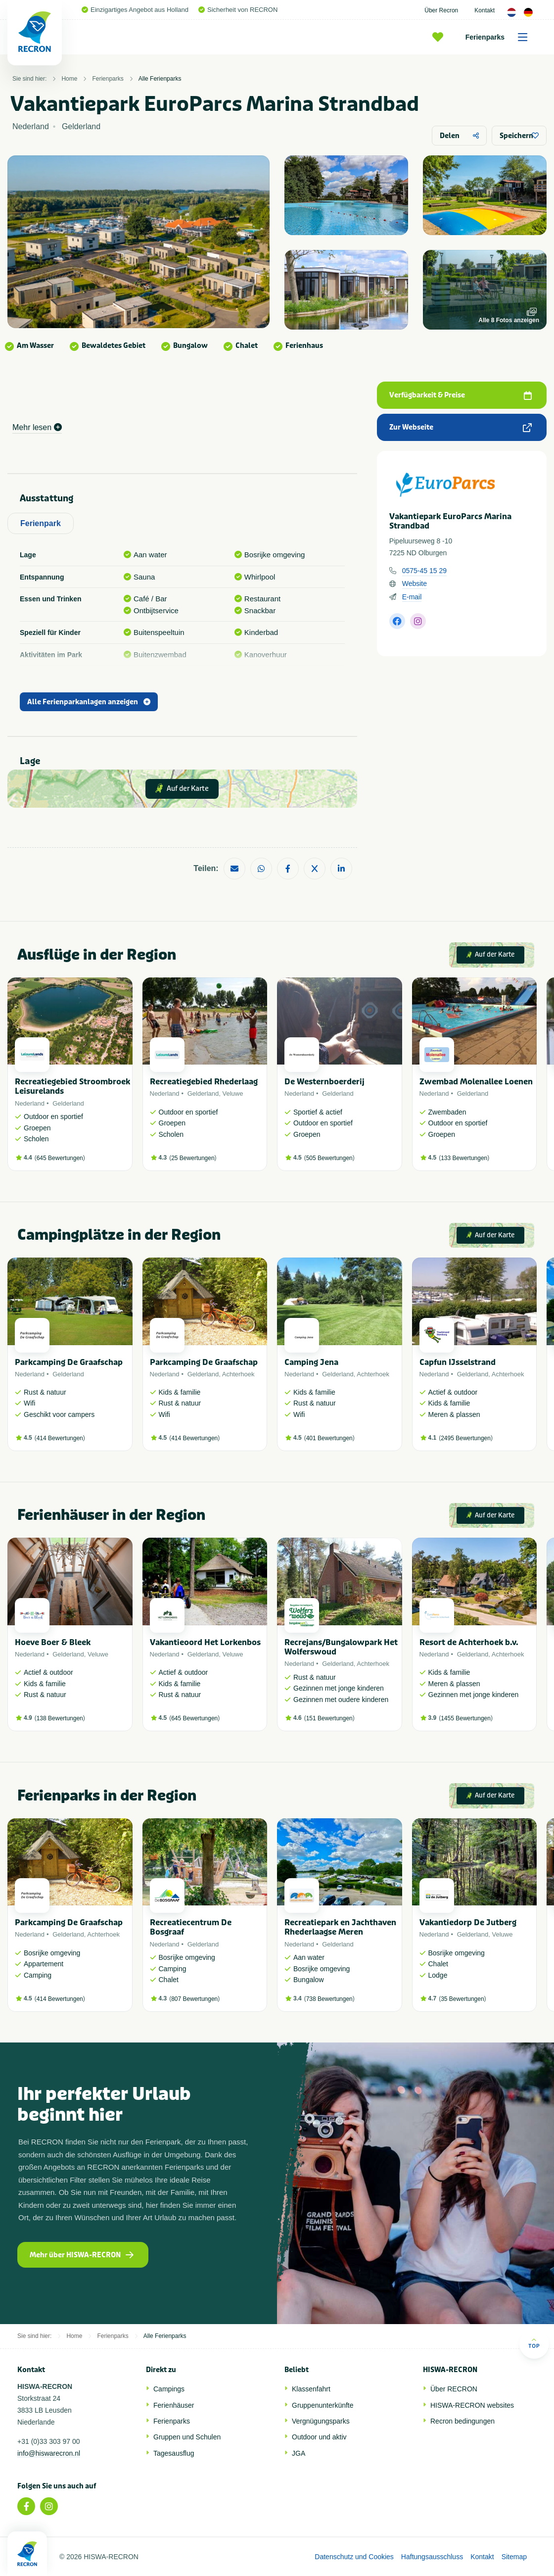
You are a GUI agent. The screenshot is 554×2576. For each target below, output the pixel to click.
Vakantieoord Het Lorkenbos (205, 1642)
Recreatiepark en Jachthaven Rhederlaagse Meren (340, 1927)
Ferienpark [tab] (40, 523)
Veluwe (233, 1093)
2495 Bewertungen (466, 1438)
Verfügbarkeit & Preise (460, 395)
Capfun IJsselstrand (457, 1362)
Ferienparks (499, 37)
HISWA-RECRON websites (472, 2405)
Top (534, 2343)
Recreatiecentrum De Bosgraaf (190, 1927)
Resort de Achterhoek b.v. (468, 1642)
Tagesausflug (173, 2453)
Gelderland (68, 1103)
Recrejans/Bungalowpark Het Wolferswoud (341, 1647)
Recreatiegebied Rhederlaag (204, 1081)
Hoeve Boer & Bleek (53, 1642)
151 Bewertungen (329, 1718)
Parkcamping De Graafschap (69, 1362)
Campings (169, 2389)
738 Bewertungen (329, 1998)
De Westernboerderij (324, 1081)
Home (69, 78)
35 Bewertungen (462, 1998)
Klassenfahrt (311, 2389)
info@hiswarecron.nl (48, 2453)
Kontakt (484, 10)
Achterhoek (238, 1374)
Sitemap (514, 2556)
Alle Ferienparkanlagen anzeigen (88, 702)
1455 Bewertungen (466, 1718)
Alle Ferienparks (160, 78)
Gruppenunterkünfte (323, 2405)
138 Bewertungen (60, 1718)
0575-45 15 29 (424, 571)
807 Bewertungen (194, 1998)
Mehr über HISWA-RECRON (82, 2255)
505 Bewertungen (329, 1158)
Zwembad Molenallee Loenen (476, 1081)
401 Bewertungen (329, 1438)
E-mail (412, 597)
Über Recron (441, 10)
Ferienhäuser (173, 2405)
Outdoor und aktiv (319, 2437)
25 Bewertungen (192, 1158)
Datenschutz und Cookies (354, 2556)
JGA (298, 2453)
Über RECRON (453, 2389)
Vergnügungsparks (321, 2421)
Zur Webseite (460, 427)
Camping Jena (311, 1362)
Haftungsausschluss (432, 2556)
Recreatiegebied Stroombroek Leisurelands (72, 1086)
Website (414, 583)
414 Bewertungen (60, 1438)
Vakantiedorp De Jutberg (467, 1922)
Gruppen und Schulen (187, 2437)
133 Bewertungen (464, 1158)
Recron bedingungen (462, 2421)
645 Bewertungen (60, 1158)
